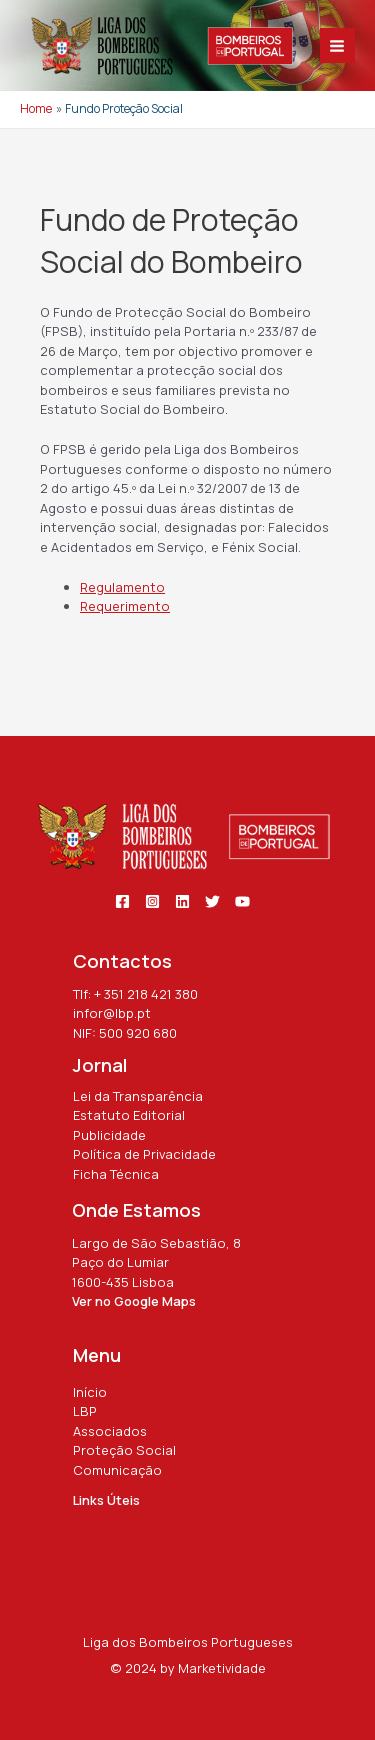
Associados (110, 1431)
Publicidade (109, 1135)
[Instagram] (152, 901)
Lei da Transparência (138, 1096)
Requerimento (125, 606)
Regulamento (122, 587)
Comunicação (117, 1470)
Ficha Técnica (116, 1174)
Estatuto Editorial (129, 1115)
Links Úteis (106, 1500)
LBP (85, 1411)
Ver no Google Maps (134, 1301)
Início (90, 1392)
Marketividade (222, 1668)
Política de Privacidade (144, 1154)
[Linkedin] (182, 901)
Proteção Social (124, 1450)
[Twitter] (212, 901)
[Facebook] (122, 901)
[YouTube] (242, 901)
